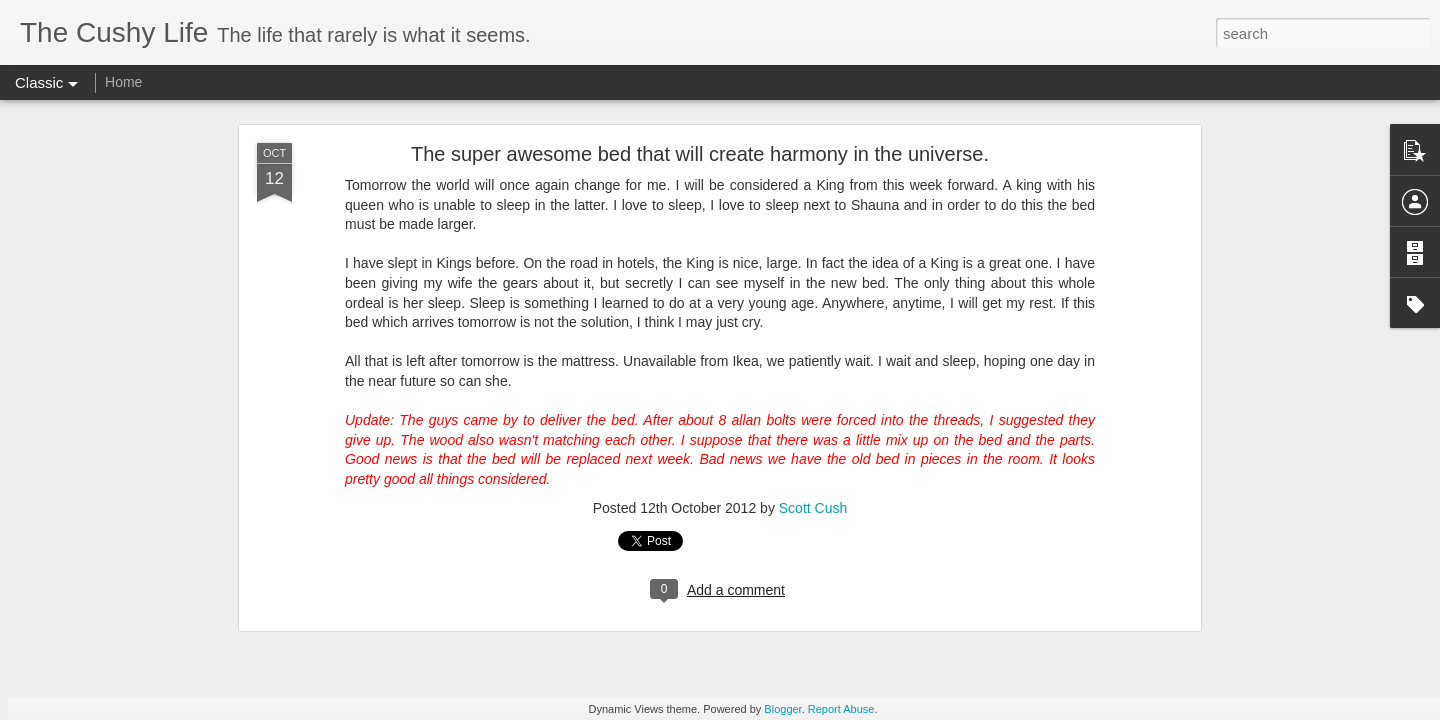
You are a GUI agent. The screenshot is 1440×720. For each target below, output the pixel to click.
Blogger (782, 709)
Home (123, 82)
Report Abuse (841, 709)
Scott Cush (813, 508)
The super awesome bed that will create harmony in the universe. (700, 154)
